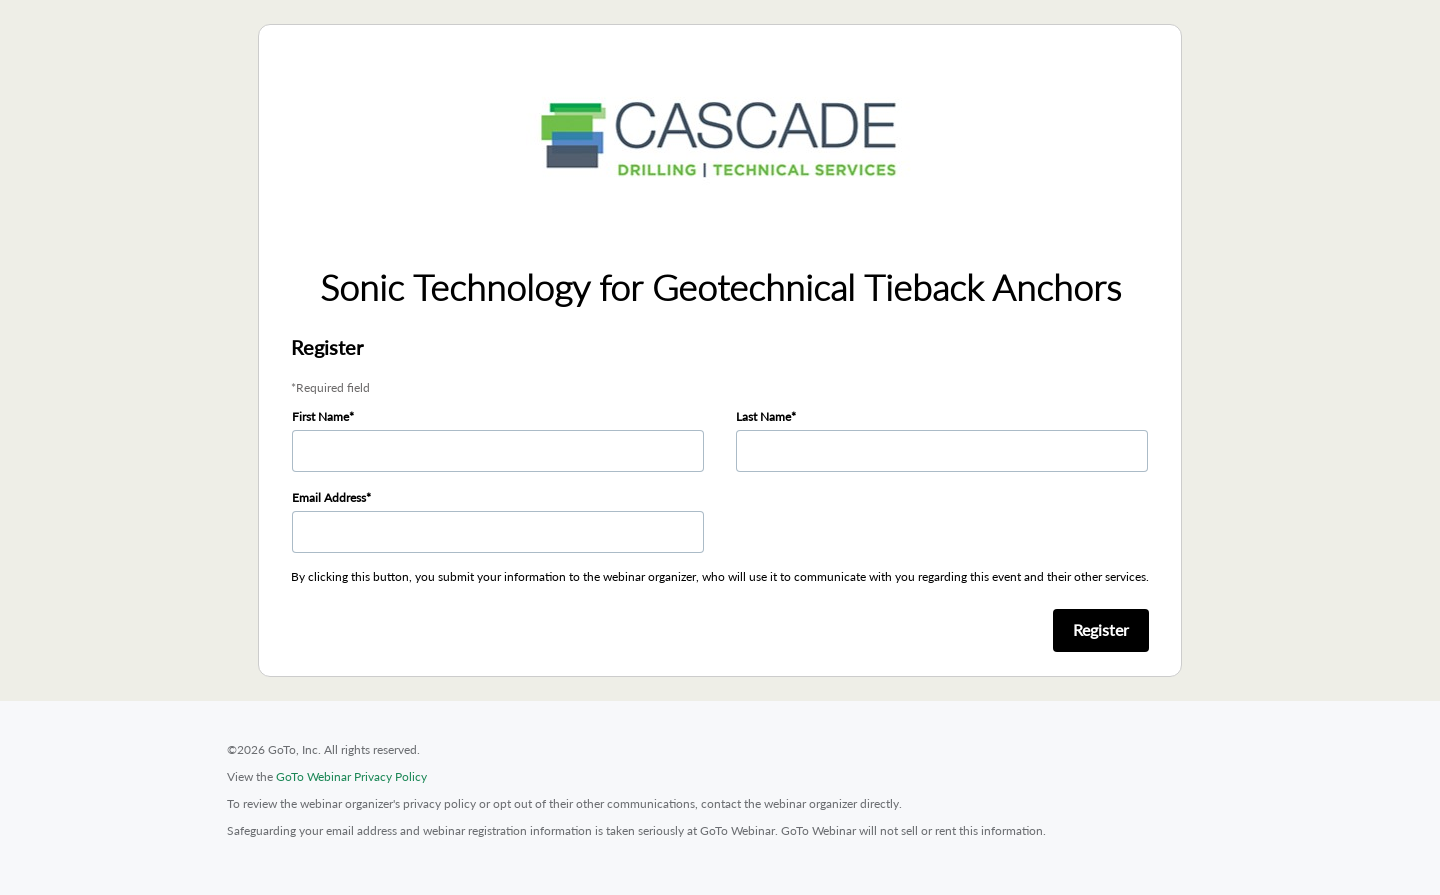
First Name (320, 416)
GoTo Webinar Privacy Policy (351, 776)
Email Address (329, 497)
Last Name (763, 416)
